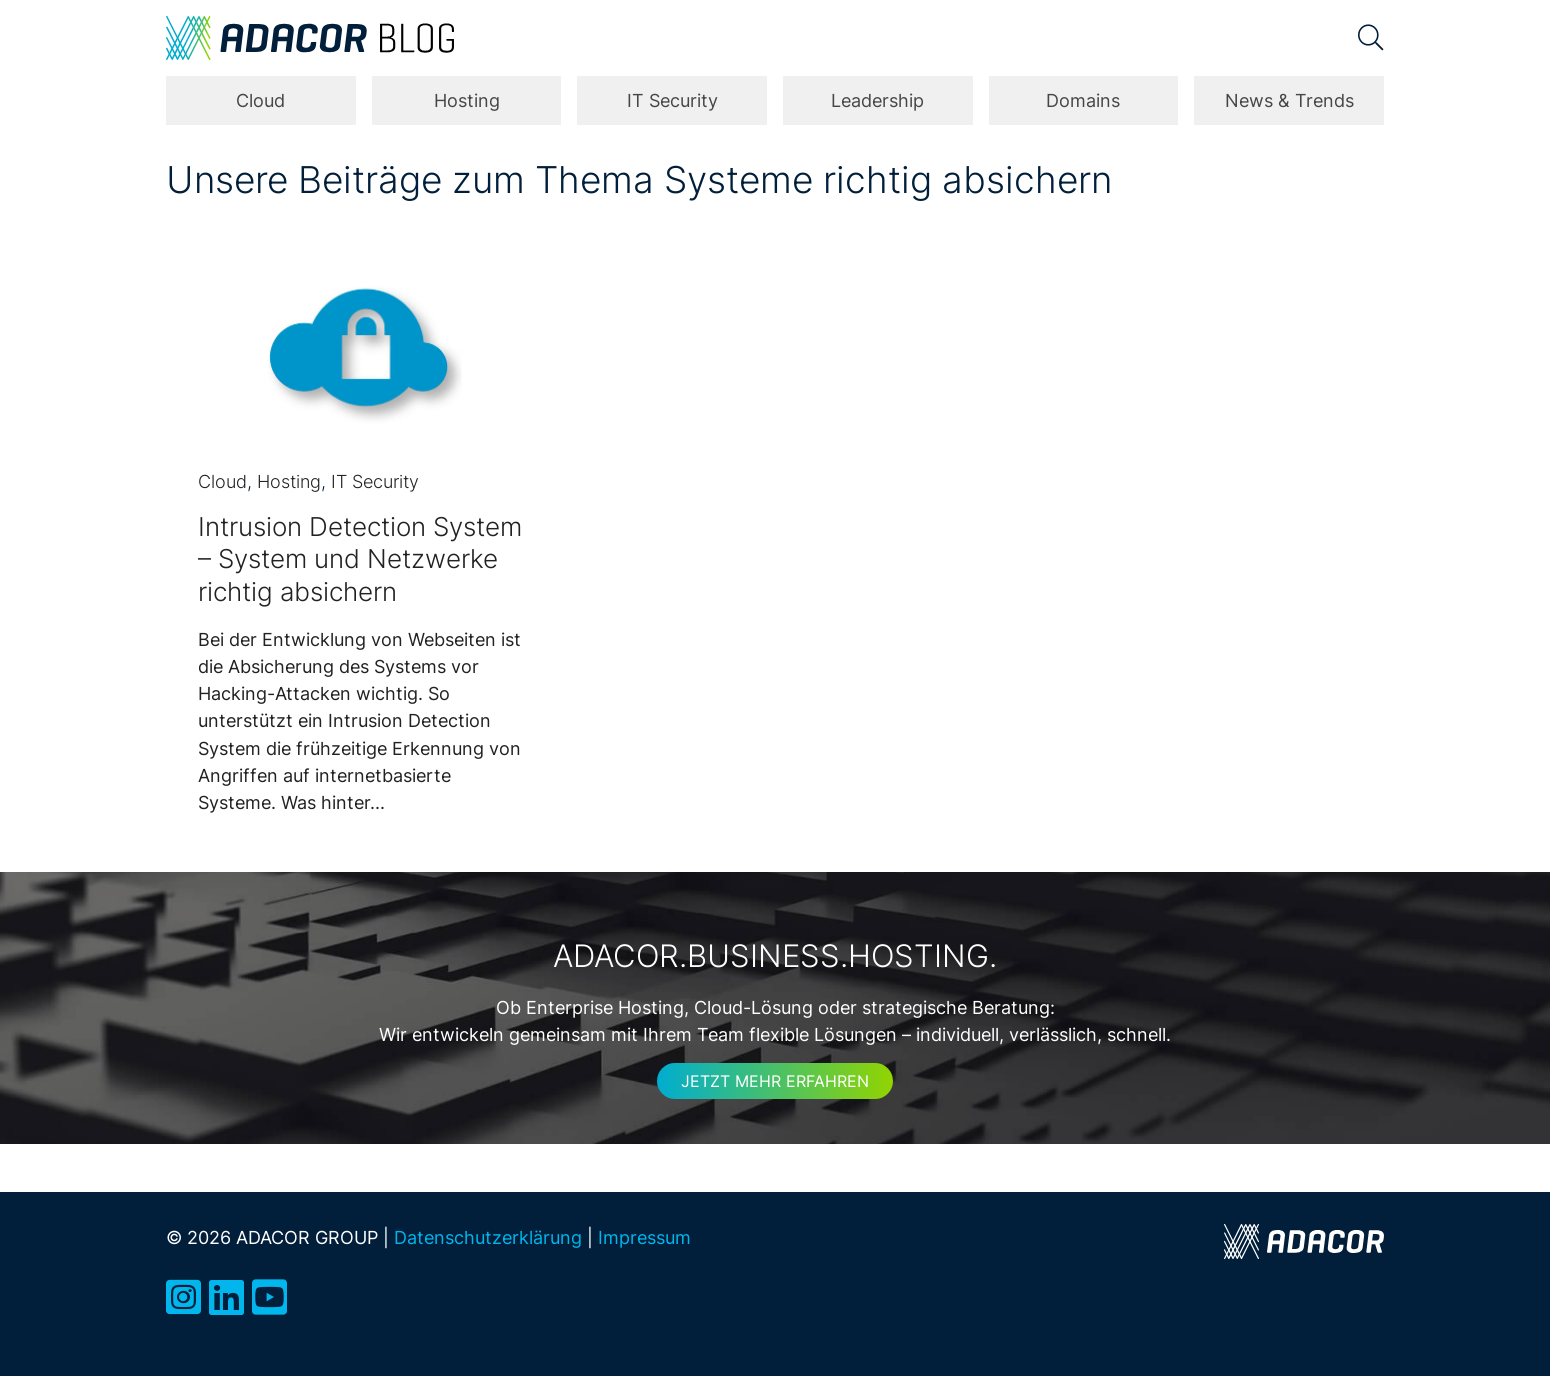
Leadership (877, 100)
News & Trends (1289, 100)
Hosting (467, 100)
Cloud (260, 100)
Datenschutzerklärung (488, 1237)
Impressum (644, 1237)
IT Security (672, 100)
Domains (1083, 100)
